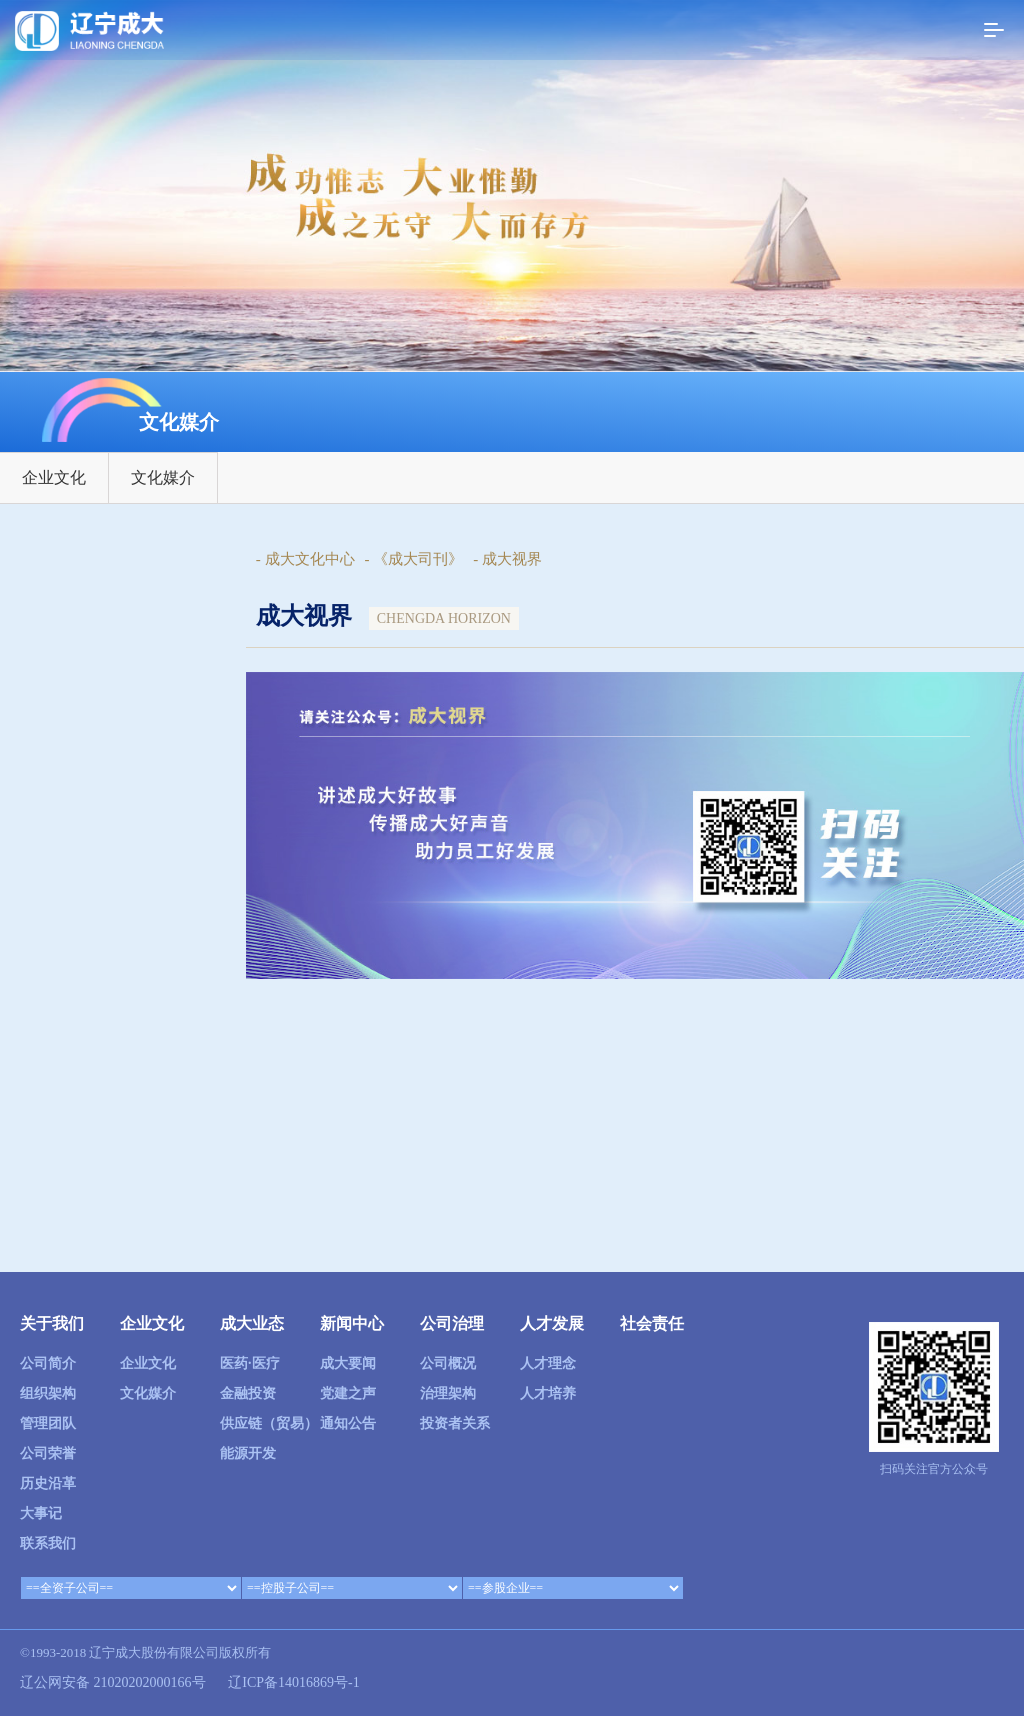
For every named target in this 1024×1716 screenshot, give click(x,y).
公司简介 (48, 1363)
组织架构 (48, 1393)
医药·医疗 (250, 1363)
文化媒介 (163, 477)
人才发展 (552, 1323)
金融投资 (248, 1393)
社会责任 (652, 1323)
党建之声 (348, 1393)
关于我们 (52, 1323)
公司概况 (448, 1363)
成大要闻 (348, 1363)
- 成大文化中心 (305, 559)
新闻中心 (352, 1323)
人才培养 (548, 1393)
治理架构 (448, 1393)
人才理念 (548, 1363)
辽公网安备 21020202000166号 (113, 1682)
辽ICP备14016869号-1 (293, 1682)
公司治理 (452, 1323)
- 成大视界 (507, 559)
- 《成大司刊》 (414, 559)
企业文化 (54, 477)
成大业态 (252, 1323)
